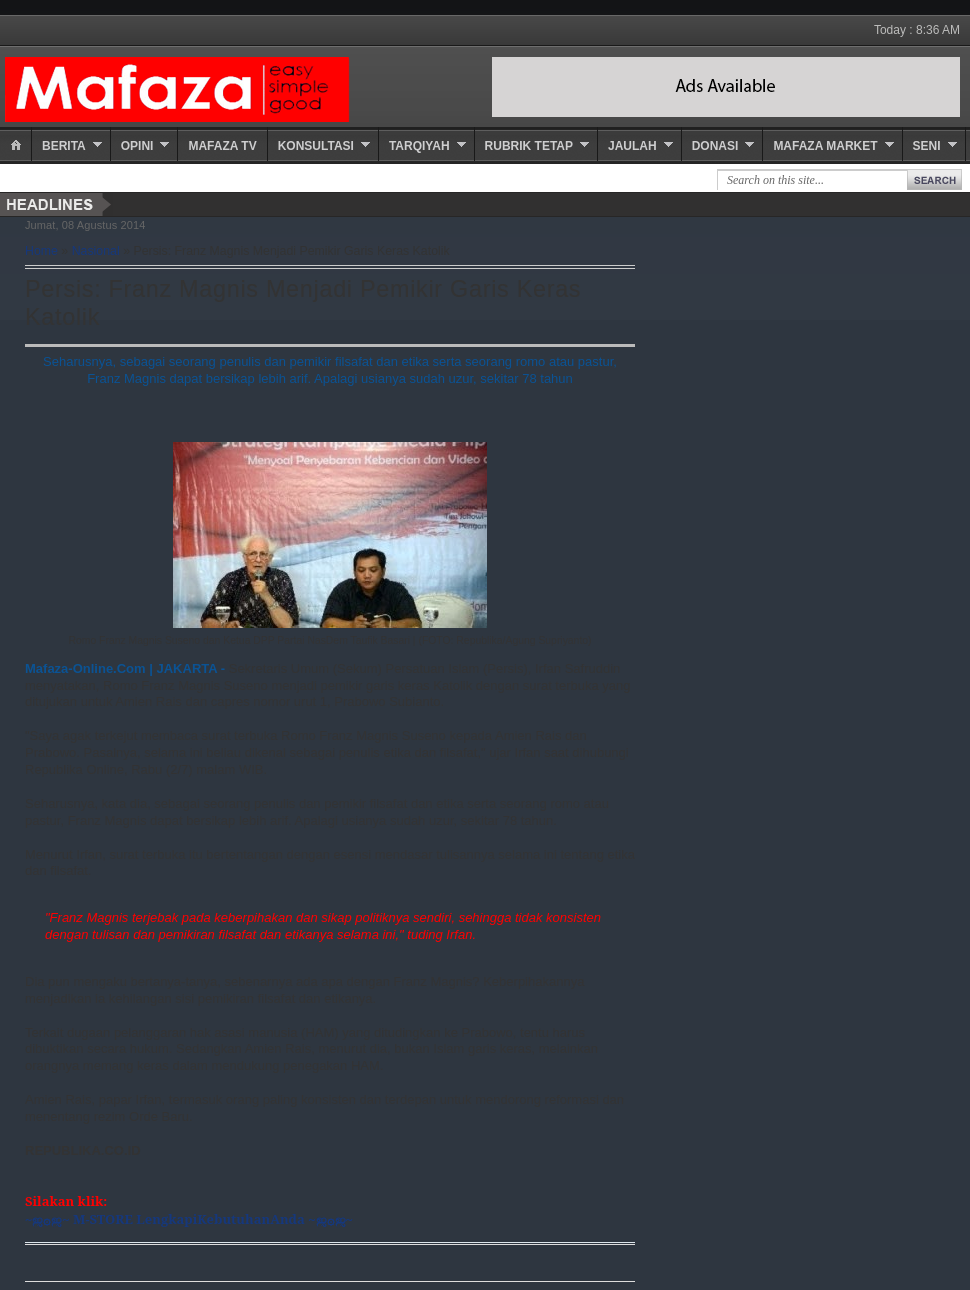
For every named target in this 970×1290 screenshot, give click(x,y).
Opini (137, 146)
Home (41, 251)
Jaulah (632, 146)
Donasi (715, 146)
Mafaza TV (222, 146)
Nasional (96, 251)
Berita (64, 146)
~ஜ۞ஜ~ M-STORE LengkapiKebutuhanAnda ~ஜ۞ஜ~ (189, 1219)
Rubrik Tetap (529, 146)
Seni (927, 146)
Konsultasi (316, 146)
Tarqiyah (419, 146)
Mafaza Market (825, 146)
